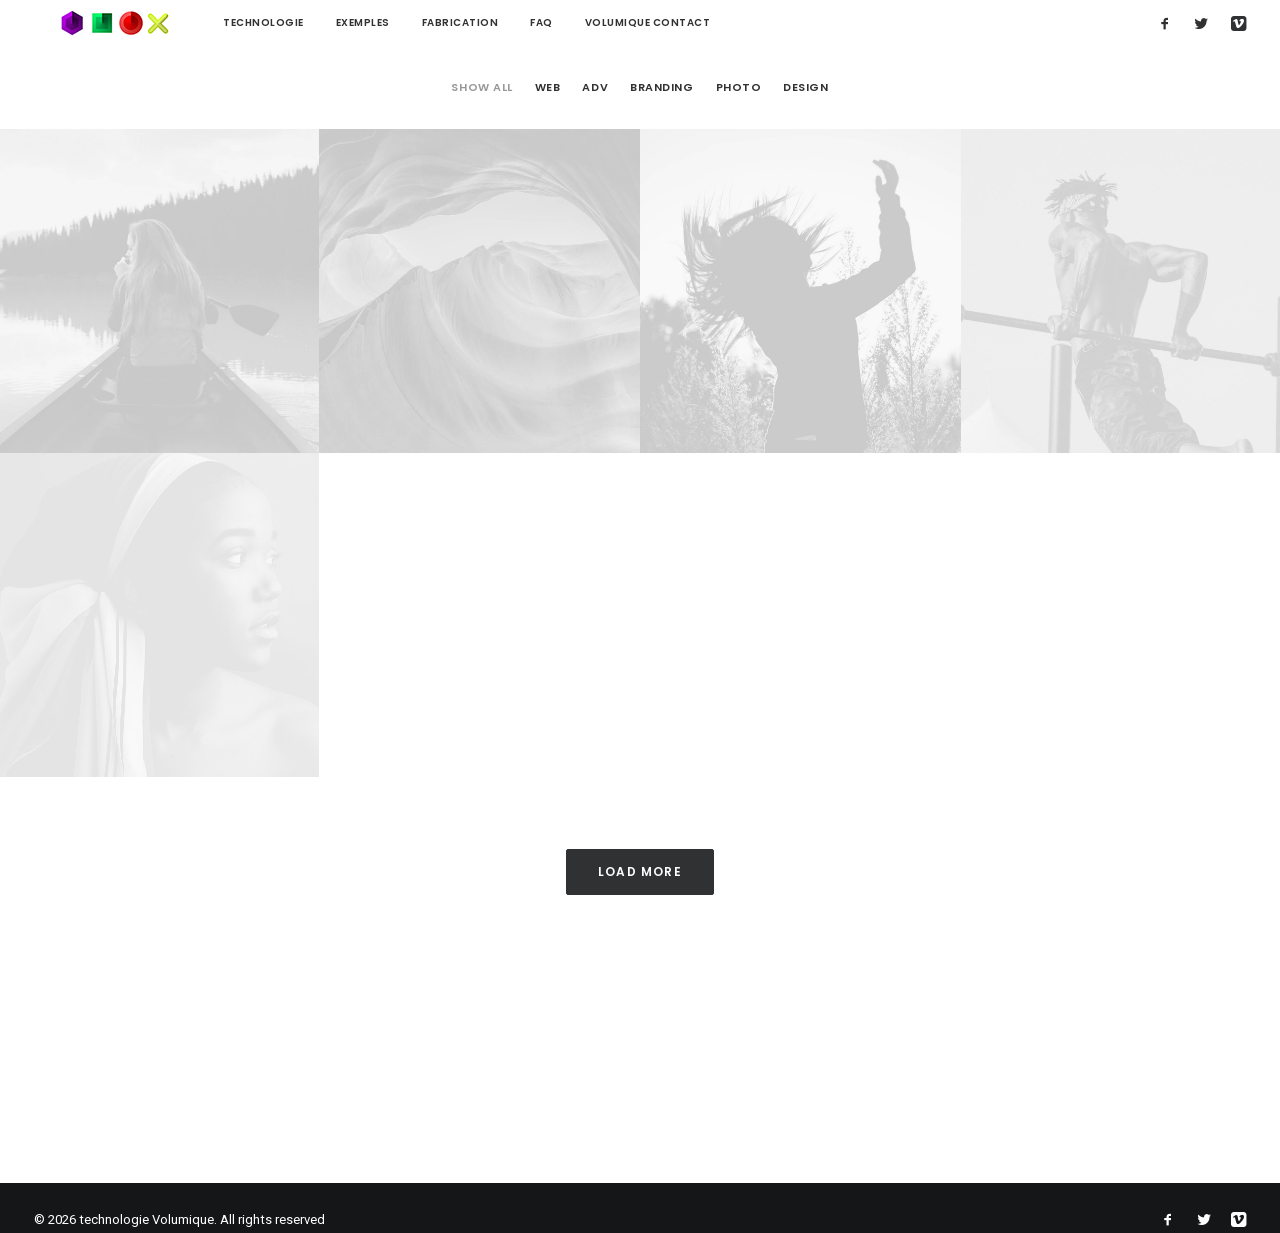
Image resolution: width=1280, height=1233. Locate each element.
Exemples (311, 22)
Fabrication (408, 22)
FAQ (489, 22)
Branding (661, 87)
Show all (481, 87)
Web (548, 87)
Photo (739, 87)
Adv (595, 87)
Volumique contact (596, 22)
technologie (211, 22)
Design (805, 87)
